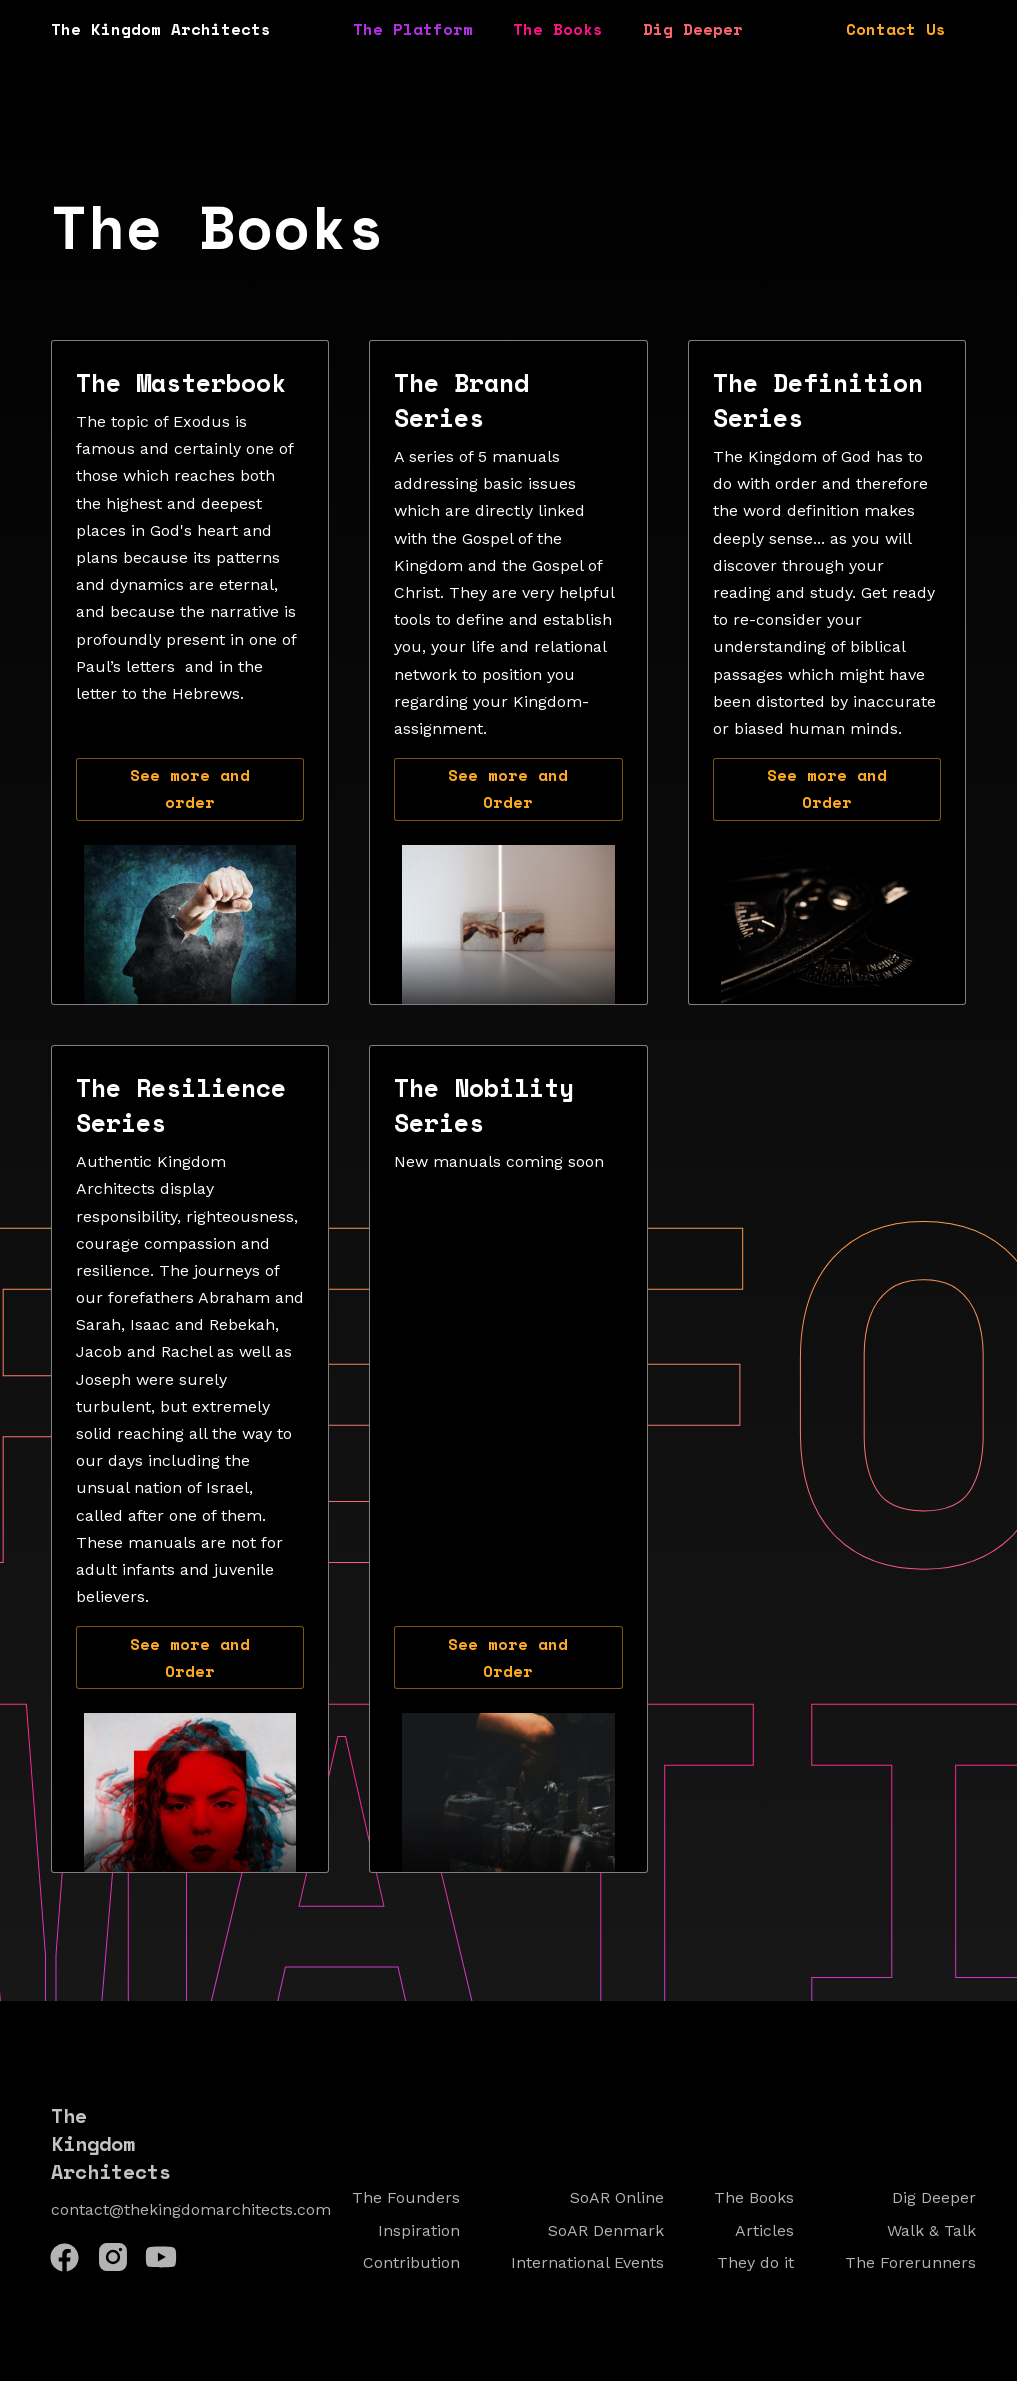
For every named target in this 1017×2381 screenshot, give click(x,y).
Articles (764, 2230)
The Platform (413, 29)
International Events (587, 2262)
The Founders (406, 2197)
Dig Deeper (693, 29)
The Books (558, 29)
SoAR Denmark (606, 2230)
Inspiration (419, 2230)
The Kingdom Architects (161, 29)
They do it (755, 2262)
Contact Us (896, 29)
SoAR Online (617, 2197)
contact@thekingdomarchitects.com (191, 2209)
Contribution (411, 2262)
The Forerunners (910, 2262)
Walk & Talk (931, 2230)
